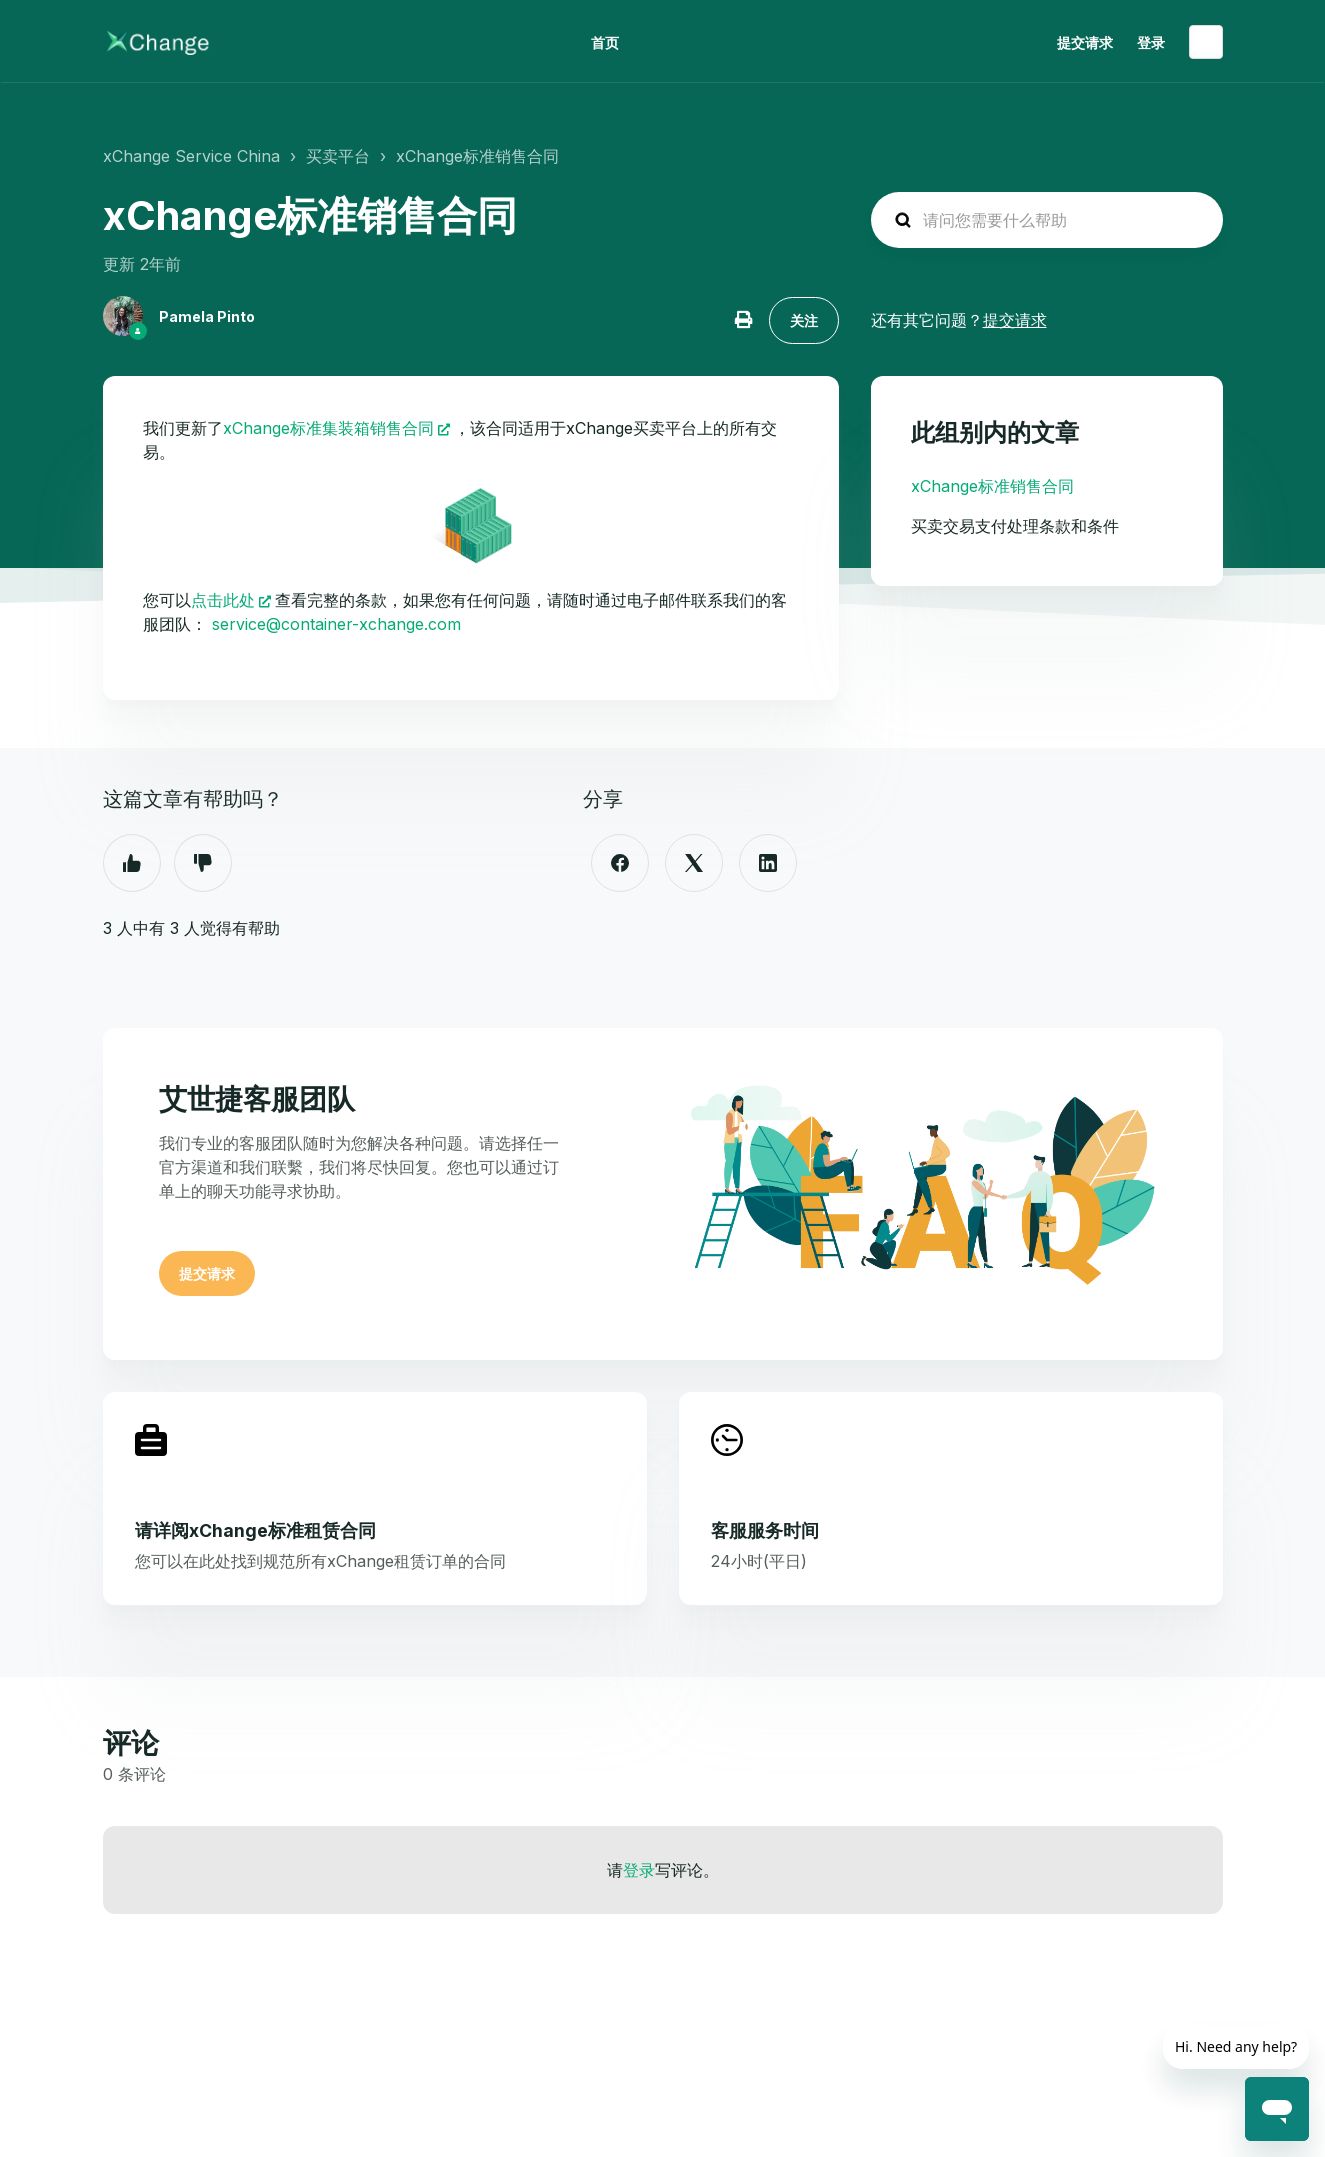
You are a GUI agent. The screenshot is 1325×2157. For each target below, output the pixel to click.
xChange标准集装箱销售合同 (328, 428)
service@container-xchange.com (336, 624)
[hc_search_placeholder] (1047, 220)
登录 (639, 1870)
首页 (605, 42)
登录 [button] (1151, 42)
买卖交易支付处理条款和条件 (1015, 526)
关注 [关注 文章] (804, 320)
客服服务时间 (765, 1530)
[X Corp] (694, 863)
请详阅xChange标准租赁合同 (255, 1530)
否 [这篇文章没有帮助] (203, 863)
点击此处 (223, 600)
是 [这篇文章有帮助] (132, 863)
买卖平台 (338, 156)
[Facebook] (620, 863)
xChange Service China (191, 156)
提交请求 (1085, 42)
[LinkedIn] (768, 863)
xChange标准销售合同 (477, 156)
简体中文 (1206, 42)
